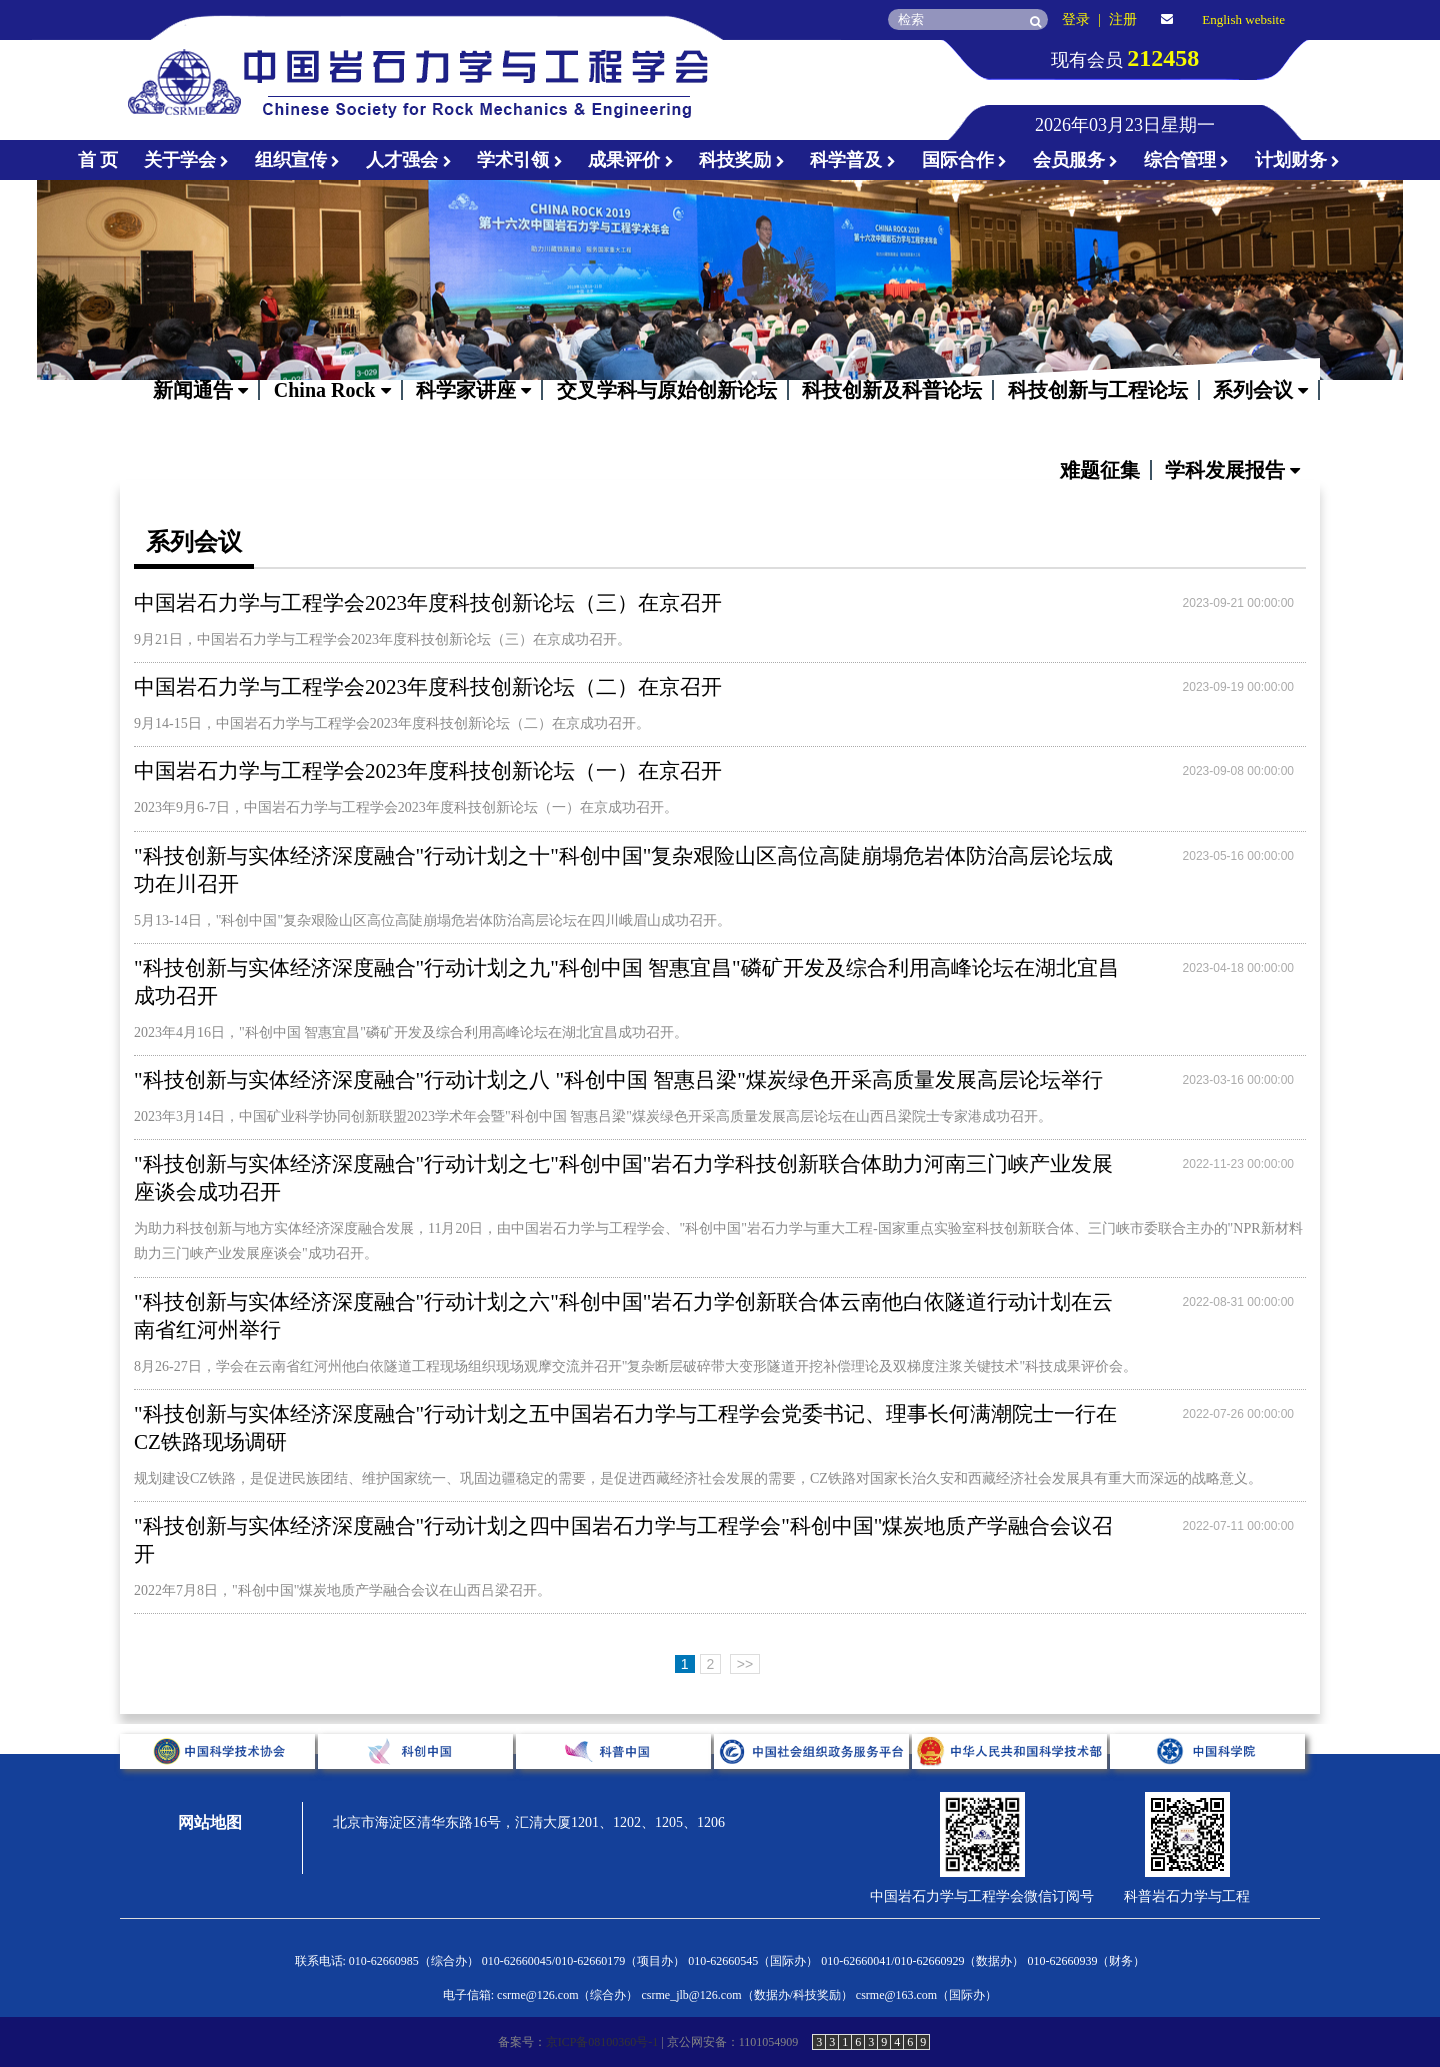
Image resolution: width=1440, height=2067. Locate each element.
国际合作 (965, 160)
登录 (1076, 19)
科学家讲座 (473, 390)
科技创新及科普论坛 (892, 390)
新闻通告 (200, 390)
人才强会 (409, 160)
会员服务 (1076, 160)
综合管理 (1187, 160)
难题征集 (1100, 470)
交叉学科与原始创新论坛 (667, 390)
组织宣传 (298, 160)
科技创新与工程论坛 (1098, 390)
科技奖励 (742, 160)
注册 (1123, 19)
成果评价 (631, 160)
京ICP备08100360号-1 (602, 2042)
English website (1243, 19)
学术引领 (520, 160)
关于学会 (187, 160)
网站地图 (210, 1822)
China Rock (332, 390)
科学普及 (853, 160)
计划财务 (1298, 160)
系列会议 (1260, 390)
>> (745, 1664)
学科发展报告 (1232, 470)
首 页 (98, 160)
